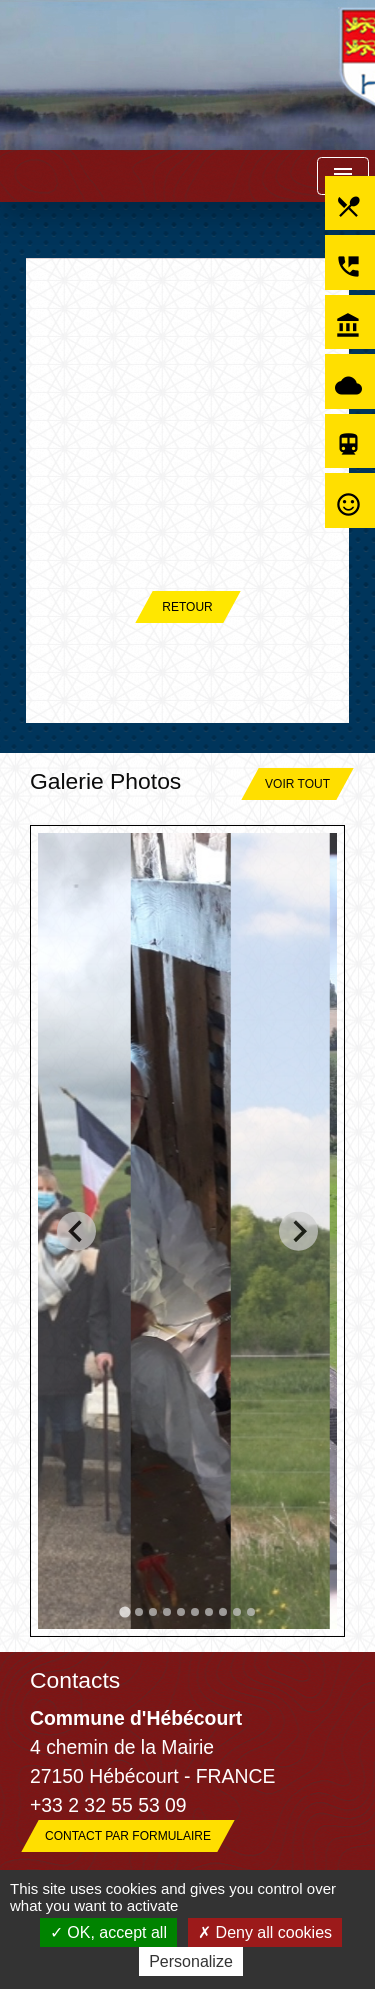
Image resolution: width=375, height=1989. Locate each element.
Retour (187, 607)
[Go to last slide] (76, 1231)
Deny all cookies (265, 1932)
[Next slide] (298, 1231)
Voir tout (297, 784)
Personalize (191, 1961)
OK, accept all (108, 1932)
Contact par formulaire (128, 1836)
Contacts (75, 1680)
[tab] (124, 1611)
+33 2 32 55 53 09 (108, 1805)
